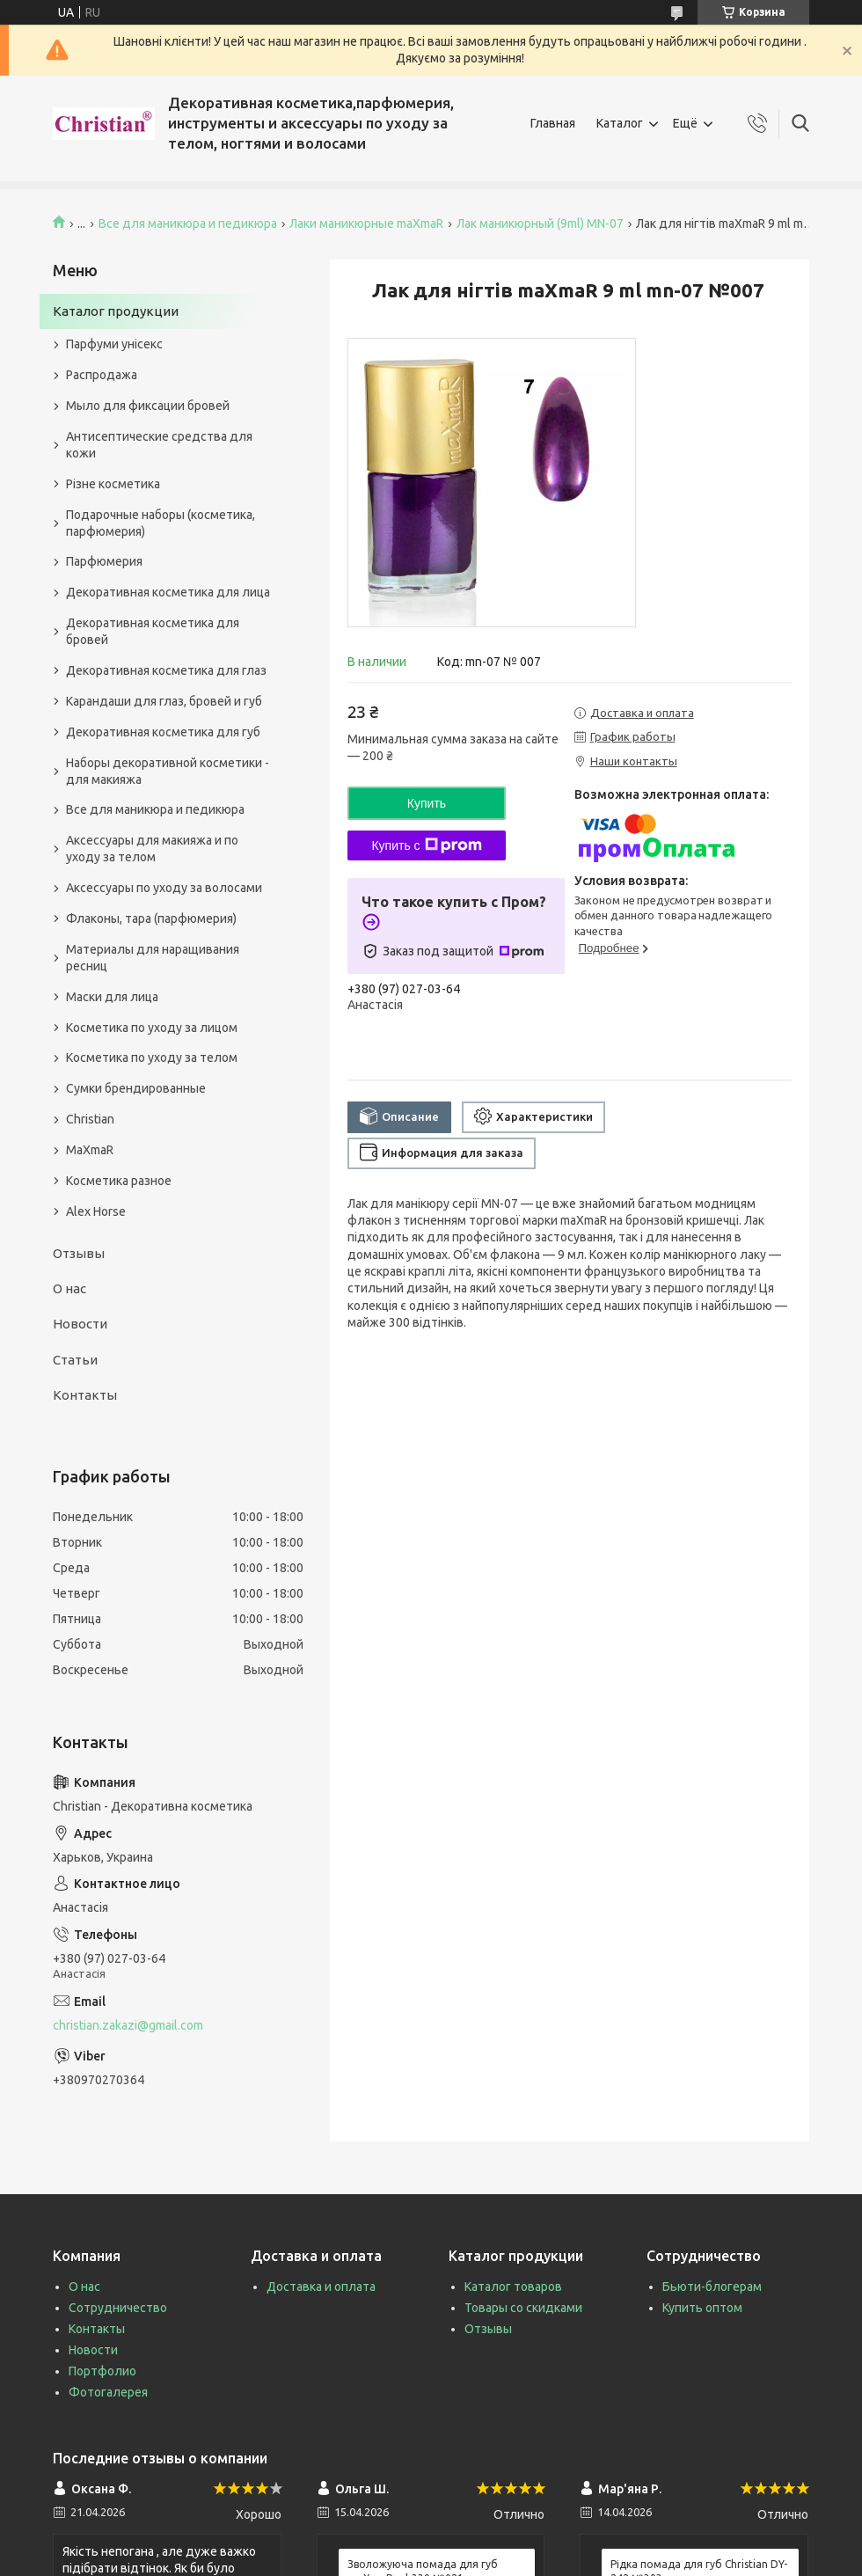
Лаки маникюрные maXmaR (366, 223)
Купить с (426, 845)
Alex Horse (96, 1211)
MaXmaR (89, 1150)
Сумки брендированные (136, 1088)
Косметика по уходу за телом (151, 1057)
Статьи (75, 1359)
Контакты (85, 1394)
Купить (426, 803)
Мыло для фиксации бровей (148, 406)
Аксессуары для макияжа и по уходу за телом (152, 848)
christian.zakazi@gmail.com (128, 2025)
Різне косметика (113, 484)
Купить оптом (702, 2308)
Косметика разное (119, 1181)
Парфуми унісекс (114, 344)
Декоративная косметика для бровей (152, 631)
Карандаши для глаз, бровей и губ (164, 701)
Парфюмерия (104, 561)
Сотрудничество (118, 2308)
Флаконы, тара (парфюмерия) (151, 918)
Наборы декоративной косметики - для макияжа (167, 771)
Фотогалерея (108, 2392)
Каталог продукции (116, 311)
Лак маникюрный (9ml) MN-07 (540, 223)
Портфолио (102, 2371)
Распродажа (101, 375)
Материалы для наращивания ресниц (152, 957)
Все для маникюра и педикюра (188, 223)
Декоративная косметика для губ (163, 732)
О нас (69, 1288)
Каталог (619, 123)
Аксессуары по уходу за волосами (164, 888)
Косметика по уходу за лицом (151, 1028)
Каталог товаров (513, 2287)
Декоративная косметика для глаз (166, 670)
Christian (90, 1119)
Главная (552, 123)
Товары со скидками (523, 2308)
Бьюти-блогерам (712, 2287)
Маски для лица (112, 997)
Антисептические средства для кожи (159, 444)
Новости (80, 1323)
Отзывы (79, 1253)
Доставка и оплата (321, 2287)
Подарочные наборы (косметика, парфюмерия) (160, 523)
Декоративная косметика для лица (168, 592)
